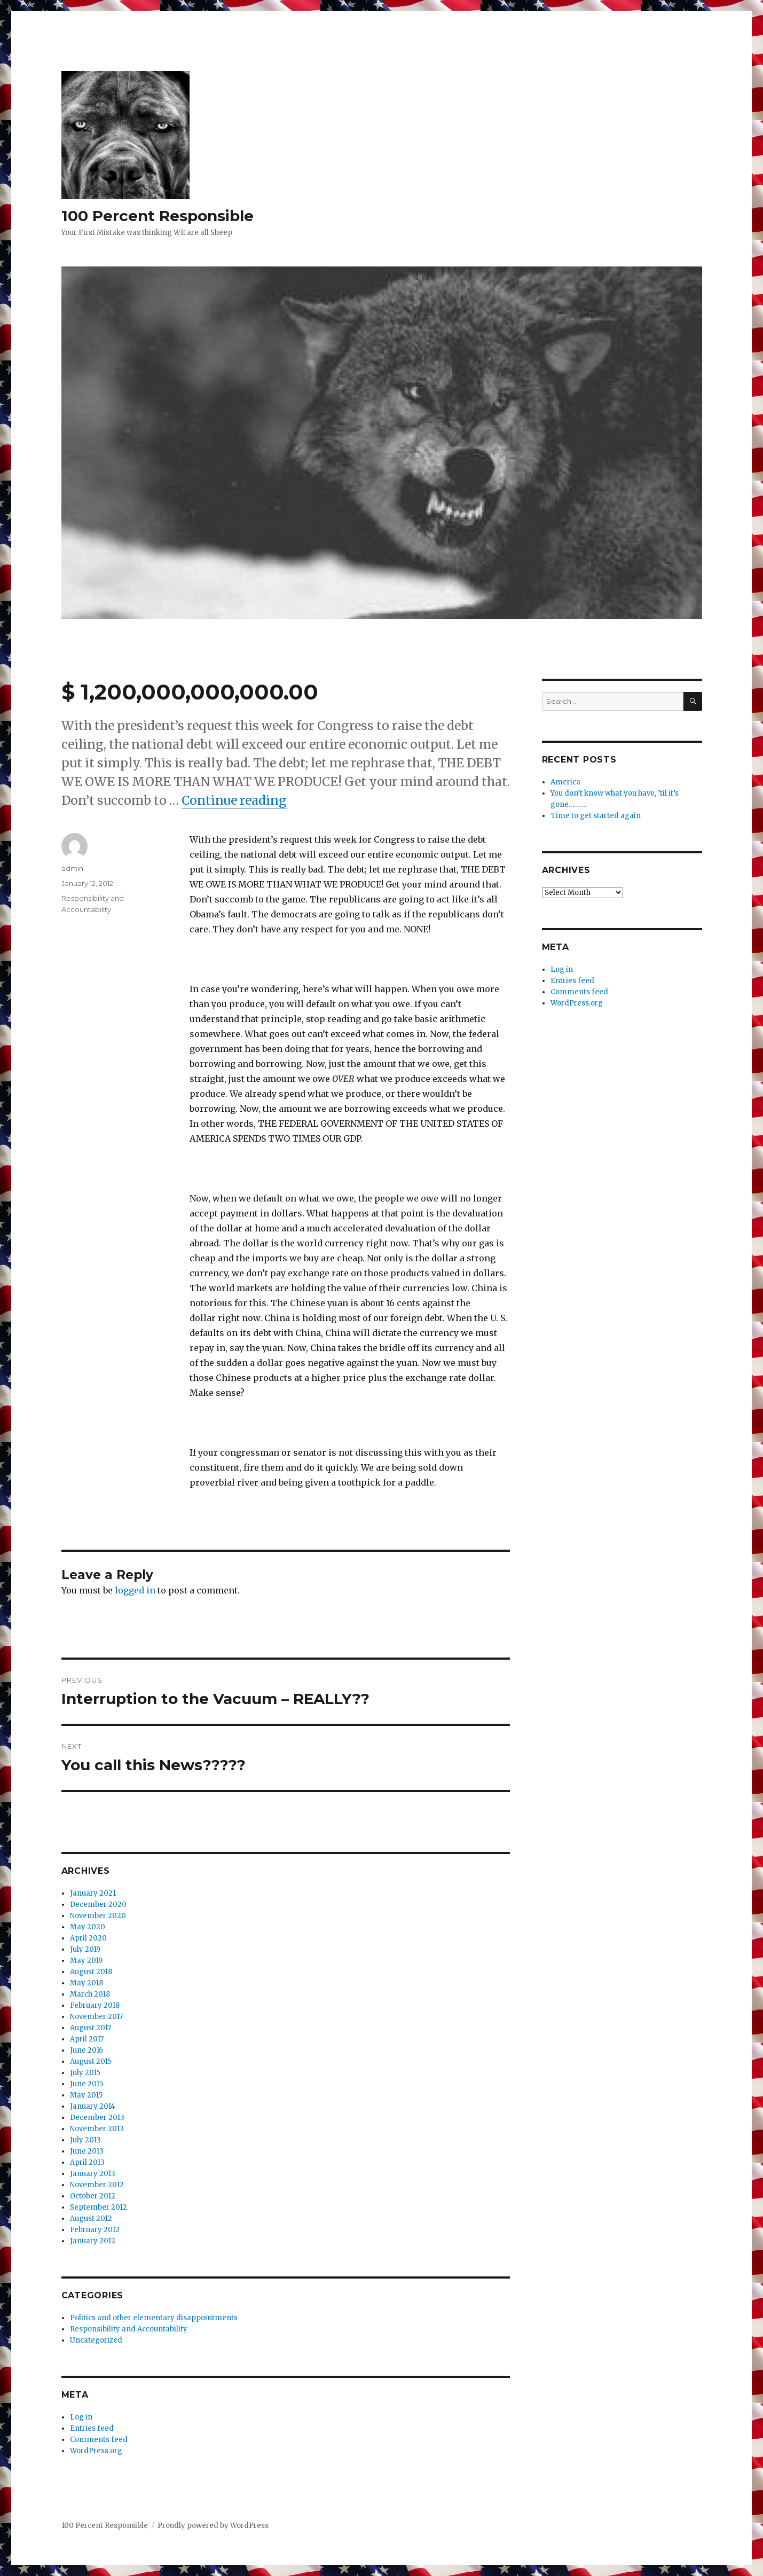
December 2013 (97, 2117)
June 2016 (86, 2050)
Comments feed (99, 2439)
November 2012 (97, 2184)
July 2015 (85, 2072)
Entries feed (92, 2428)
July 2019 (85, 1949)
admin (72, 868)
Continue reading (234, 800)
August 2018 (91, 1971)
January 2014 (92, 2106)
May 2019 (86, 1960)
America (565, 782)
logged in (135, 1590)
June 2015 (86, 2083)
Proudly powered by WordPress (213, 2525)
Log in (81, 2417)
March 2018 (90, 1994)
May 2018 (86, 1983)
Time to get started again (595, 815)
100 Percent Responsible (157, 216)
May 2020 (87, 1926)
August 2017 (90, 2027)
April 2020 (88, 1938)
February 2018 (95, 2005)
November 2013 (97, 2128)
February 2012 (95, 2229)
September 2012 (98, 2207)
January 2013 (92, 2173)
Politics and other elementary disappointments (154, 2317)
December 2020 (98, 1904)
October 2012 (92, 2196)
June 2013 (87, 2151)
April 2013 (87, 2162)
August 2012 (91, 2218)
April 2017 (87, 2039)
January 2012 (92, 2240)
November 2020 (98, 1915)
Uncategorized (96, 2340)
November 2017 (96, 2016)
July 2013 (85, 2140)
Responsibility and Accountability (128, 2329)
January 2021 (93, 1893)
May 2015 (86, 2095)
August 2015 (91, 2061)
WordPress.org (96, 2450)
